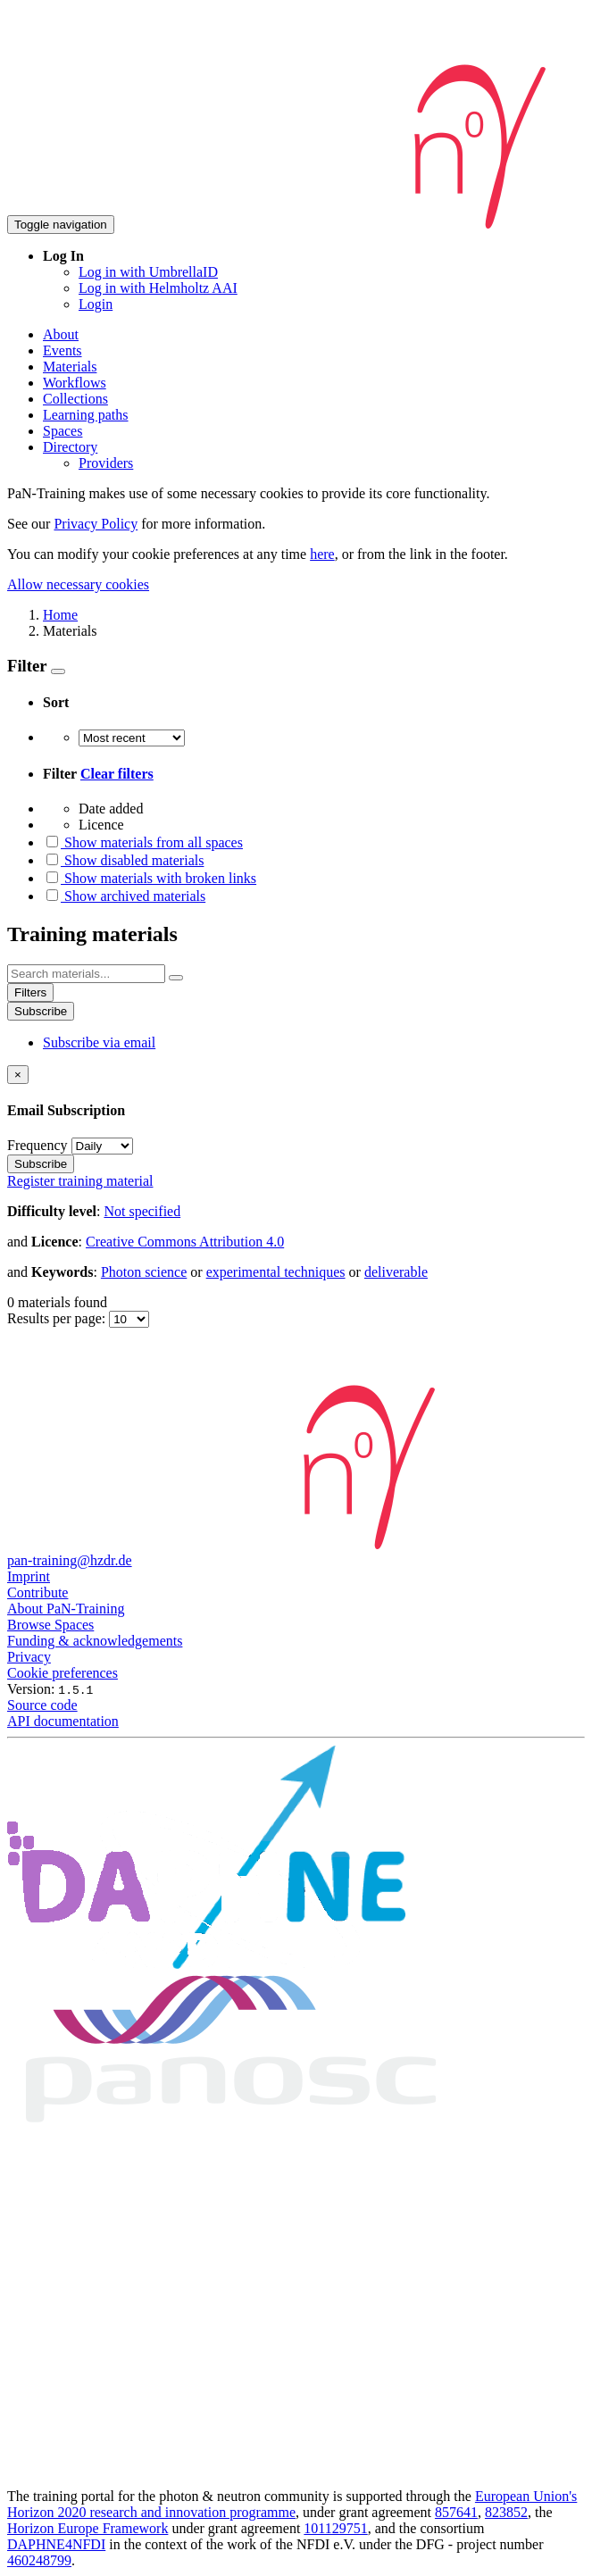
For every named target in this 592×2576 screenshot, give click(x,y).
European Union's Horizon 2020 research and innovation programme (292, 2504)
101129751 (335, 2528)
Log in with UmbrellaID (148, 271)
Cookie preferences (62, 1672)
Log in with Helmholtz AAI (158, 288)
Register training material (80, 1180)
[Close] (18, 1074)
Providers (106, 463)
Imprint (28, 1576)
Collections (75, 398)
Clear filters (117, 773)
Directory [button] (70, 446)
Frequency (37, 1145)
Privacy (29, 1656)
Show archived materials (124, 896)
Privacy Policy (96, 523)
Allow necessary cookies (78, 584)
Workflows (74, 382)
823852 (506, 2512)
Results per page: (58, 1318)
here (322, 554)
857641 (456, 2512)
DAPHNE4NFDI (56, 2544)
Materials (69, 366)
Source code (42, 1705)
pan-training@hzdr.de (69, 1560)
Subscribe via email (99, 1042)
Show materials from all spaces (143, 842)
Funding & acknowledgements (94, 1640)
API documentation (63, 1721)
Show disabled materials (123, 860)
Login (96, 304)
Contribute (37, 1592)
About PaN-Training (65, 1608)
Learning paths (86, 414)
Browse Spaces (50, 1624)
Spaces (62, 430)
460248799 (39, 2560)
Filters (30, 992)
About (61, 334)
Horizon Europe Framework (87, 2528)
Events (62, 350)
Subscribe (40, 1011)
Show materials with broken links (149, 878)
